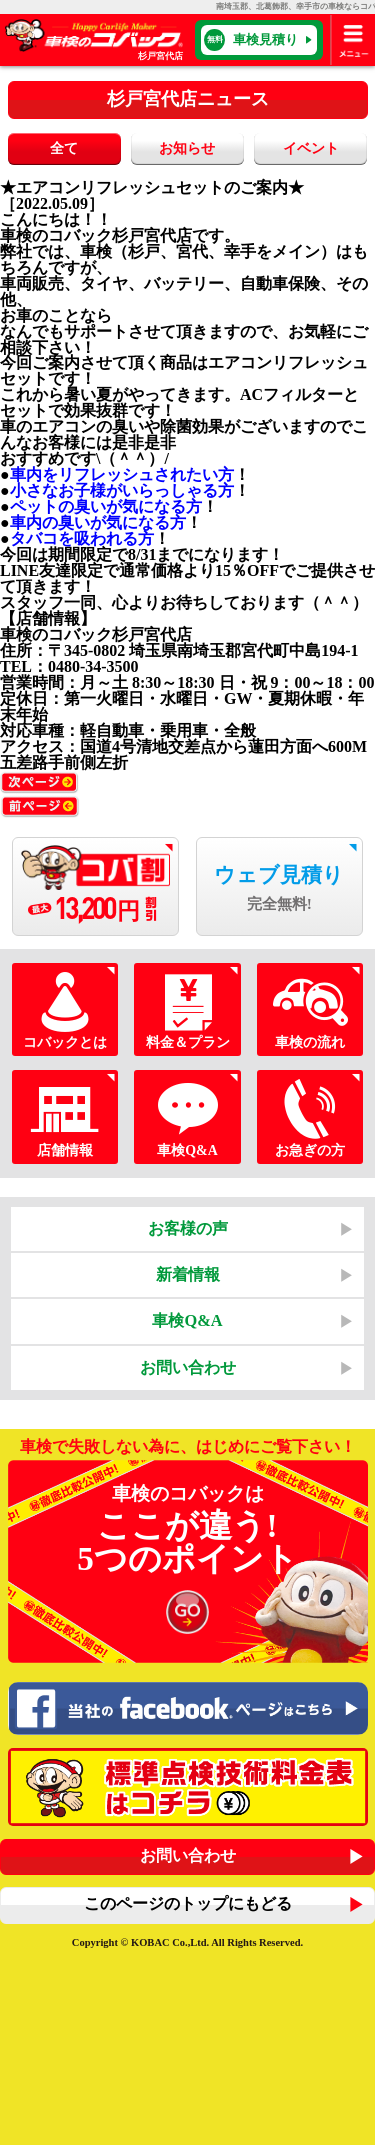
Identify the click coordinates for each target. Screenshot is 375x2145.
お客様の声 (188, 1228)
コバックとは (64, 1010)
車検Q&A (187, 1117)
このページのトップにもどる (188, 1903)
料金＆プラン (187, 1010)
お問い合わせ (188, 1367)
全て (64, 148)
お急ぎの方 (309, 1117)
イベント (311, 148)
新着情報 (188, 1274)
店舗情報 (64, 1117)
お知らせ (187, 148)
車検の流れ (309, 1010)
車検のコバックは (188, 1563)
